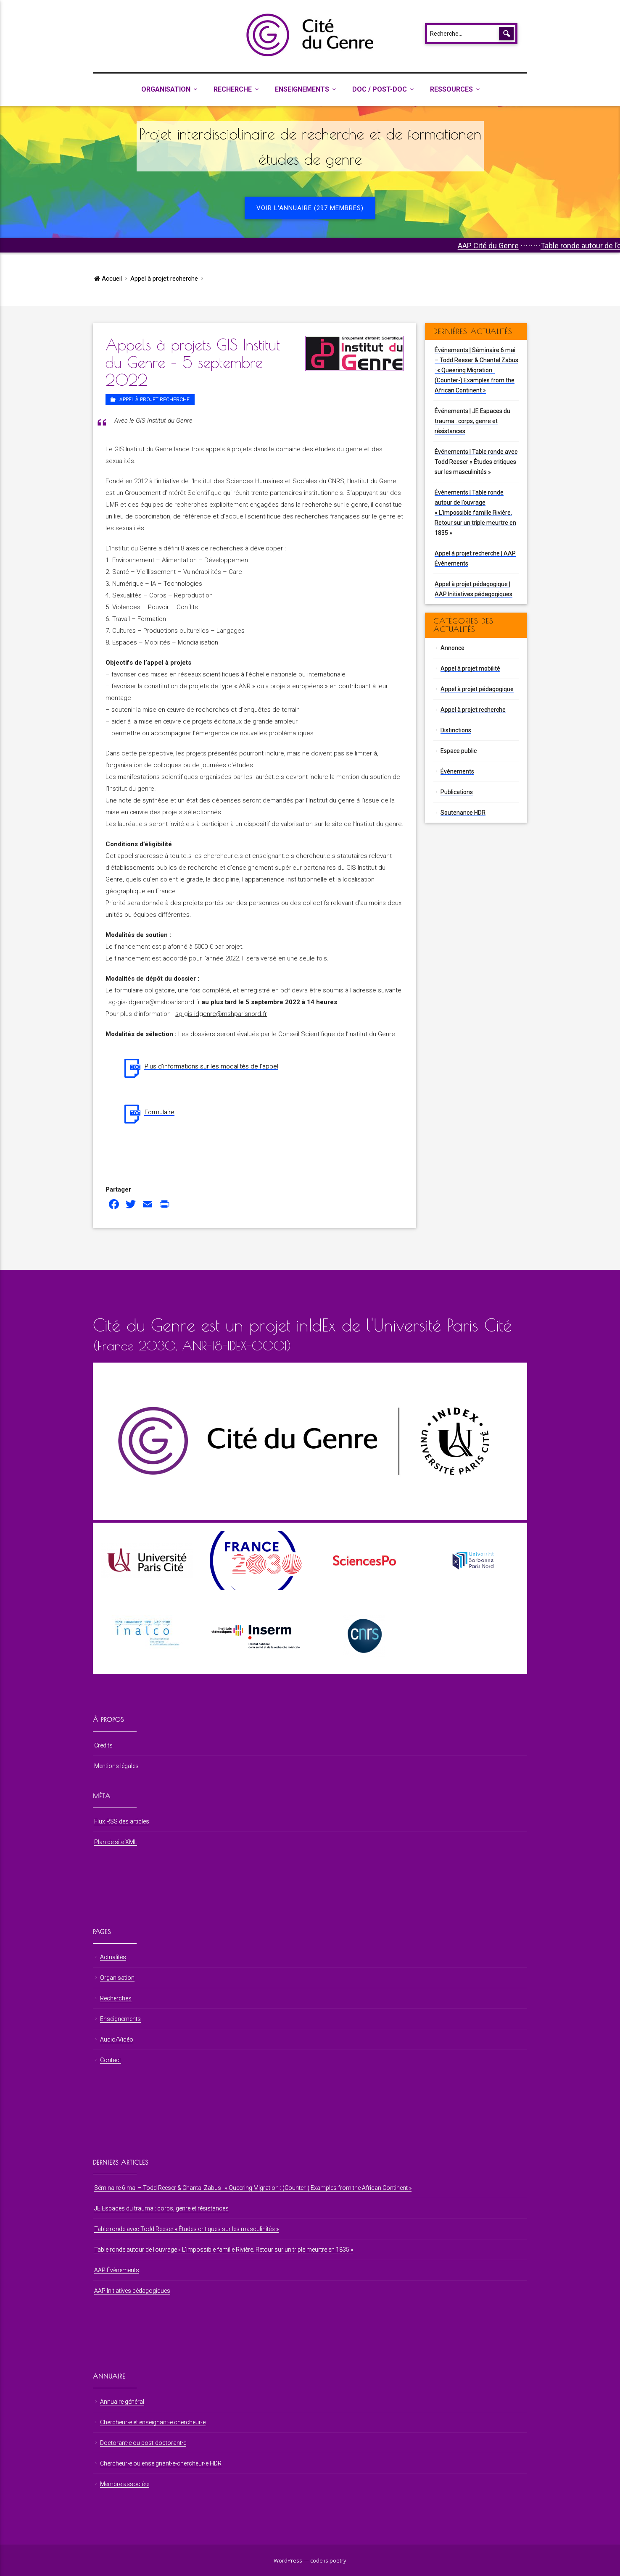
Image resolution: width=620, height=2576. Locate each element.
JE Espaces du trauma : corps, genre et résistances (161, 2208)
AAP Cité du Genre (541, 245)
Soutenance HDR (463, 812)
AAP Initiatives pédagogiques (132, 2290)
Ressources (451, 89)
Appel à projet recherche (164, 278)
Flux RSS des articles (121, 1821)
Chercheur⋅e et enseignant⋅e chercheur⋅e (153, 2422)
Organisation (165, 89)
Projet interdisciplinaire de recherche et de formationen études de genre (310, 146)
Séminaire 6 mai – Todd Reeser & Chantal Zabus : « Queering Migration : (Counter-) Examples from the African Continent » (253, 2187)
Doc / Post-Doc (379, 89)
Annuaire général (122, 2401)
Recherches (116, 1998)
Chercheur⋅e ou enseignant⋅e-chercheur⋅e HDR (161, 2463)
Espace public (459, 750)
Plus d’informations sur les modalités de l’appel (211, 1066)
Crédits (103, 1745)
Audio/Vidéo (116, 2039)
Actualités (113, 1957)
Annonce (452, 648)
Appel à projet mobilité (470, 668)
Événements (457, 771)
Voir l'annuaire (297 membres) (310, 208)
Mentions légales (116, 1766)
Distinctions (456, 730)
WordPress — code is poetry (310, 2560)
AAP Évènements (116, 2270)
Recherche (233, 89)
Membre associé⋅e (124, 2484)
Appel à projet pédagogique (477, 689)
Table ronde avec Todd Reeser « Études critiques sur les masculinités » (186, 2229)
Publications (457, 792)
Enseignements (302, 89)
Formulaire (159, 1112)
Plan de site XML (115, 1842)
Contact (110, 2060)
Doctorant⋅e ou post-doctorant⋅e (143, 2442)
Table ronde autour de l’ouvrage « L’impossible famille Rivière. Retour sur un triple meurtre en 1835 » (223, 2249)
